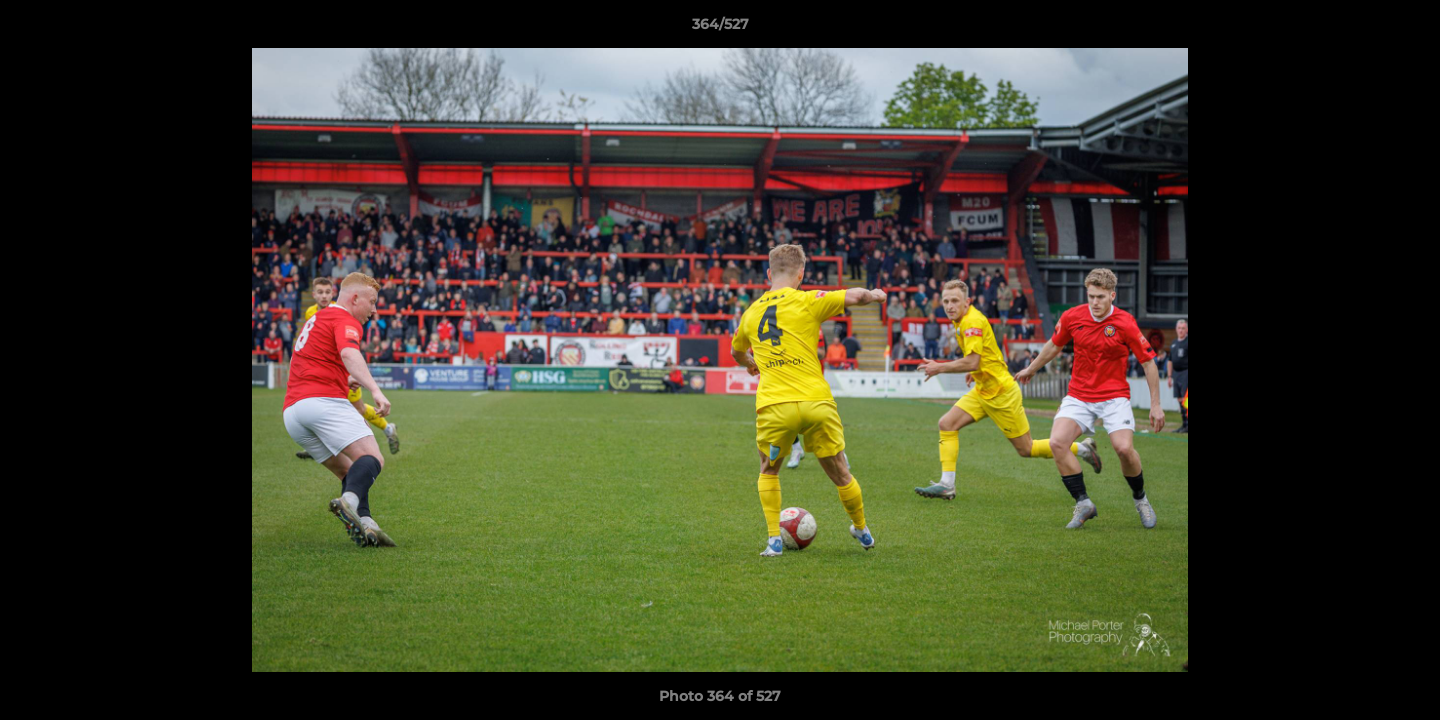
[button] (1404, 29)
